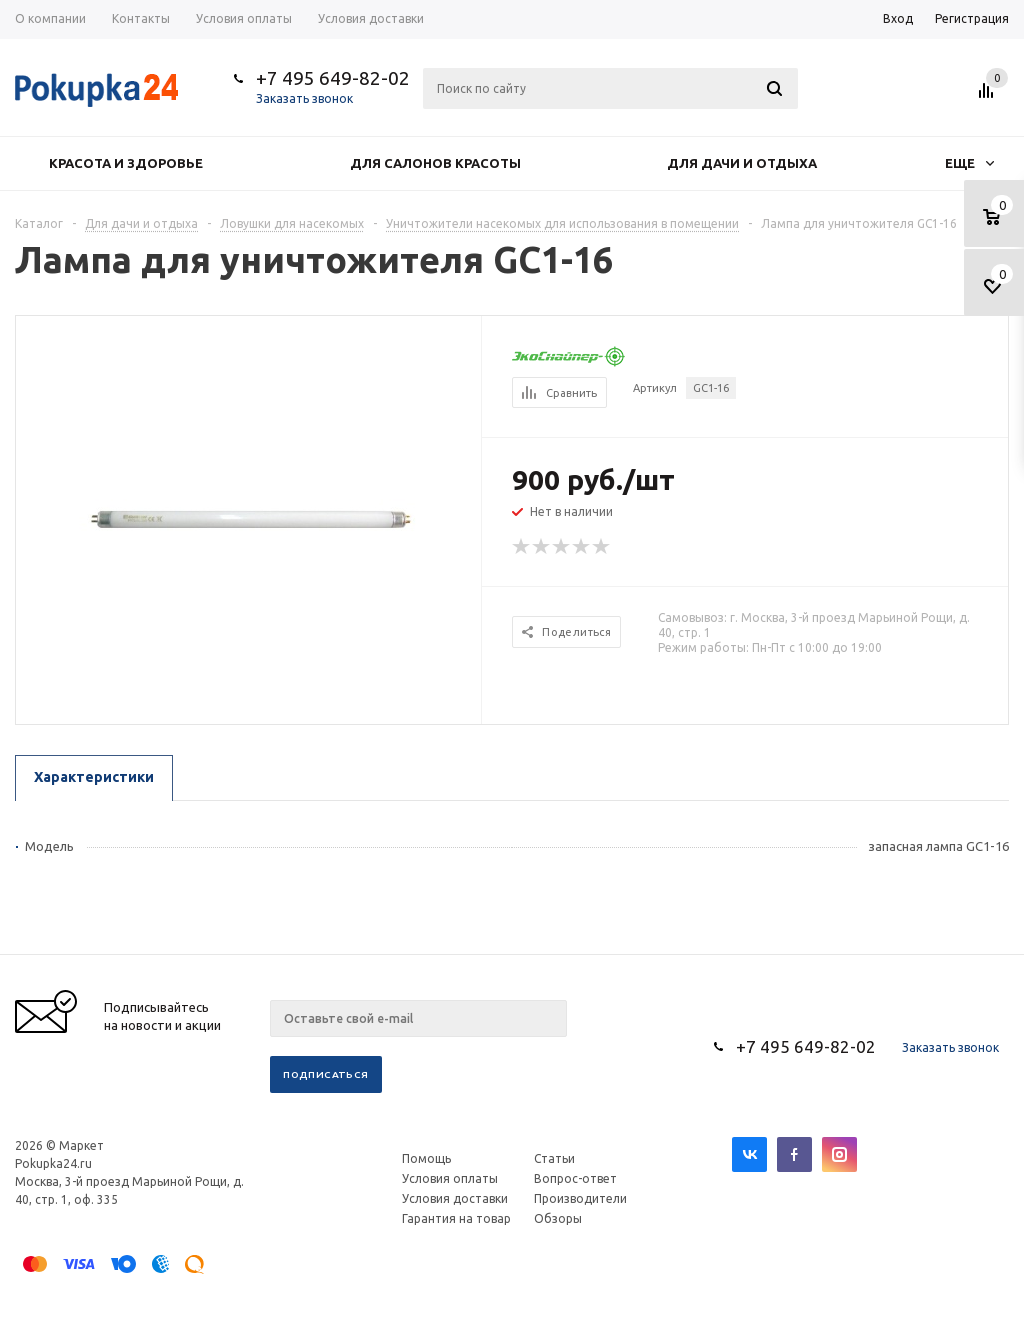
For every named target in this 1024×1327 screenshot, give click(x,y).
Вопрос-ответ (575, 1178)
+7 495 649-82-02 (333, 78)
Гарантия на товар (456, 1218)
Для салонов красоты (435, 163)
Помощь (426, 1158)
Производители (580, 1198)
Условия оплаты (450, 1178)
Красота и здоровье (126, 163)
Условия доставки (455, 1198)
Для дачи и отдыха (742, 163)
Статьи (554, 1158)
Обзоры (558, 1218)
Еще (969, 163)
